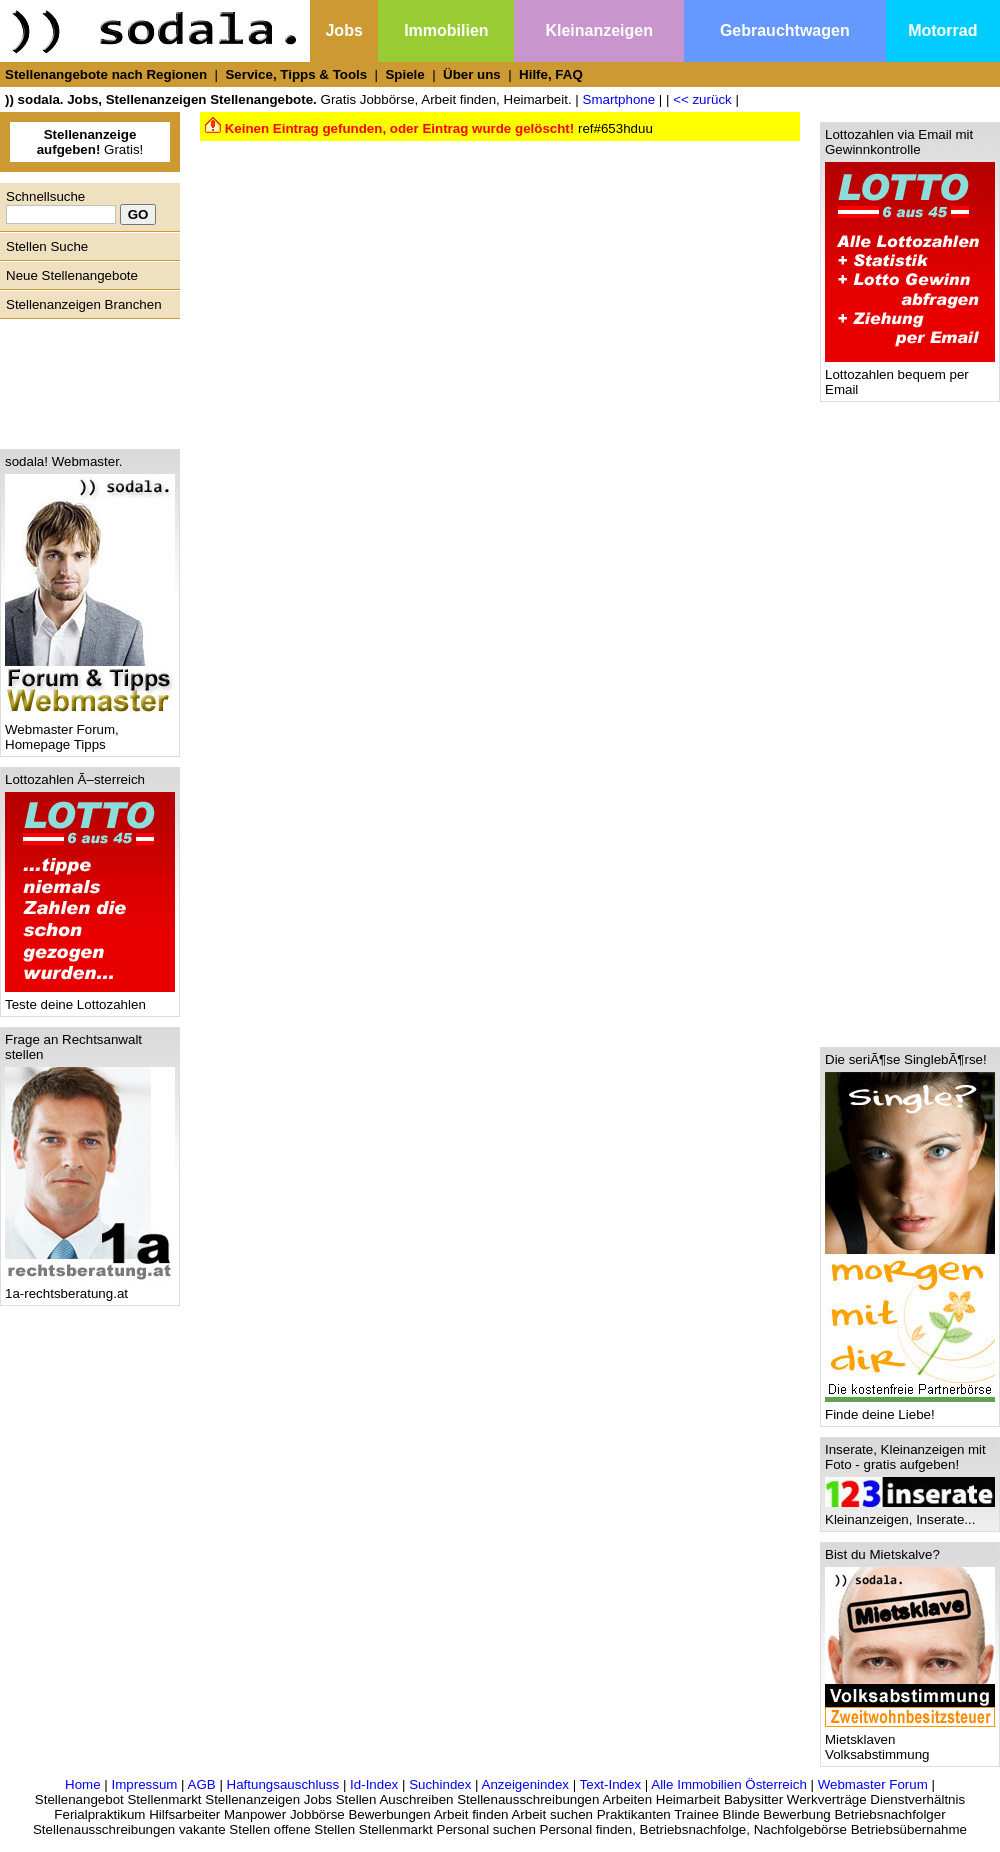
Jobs (343, 30)
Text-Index (611, 1784)
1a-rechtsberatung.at (90, 1287)
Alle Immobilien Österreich (729, 1784)
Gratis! (90, 142)
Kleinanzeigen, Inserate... (910, 1513)
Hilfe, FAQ (551, 74)
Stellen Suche (47, 246)
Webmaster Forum (873, 1784)
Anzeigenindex (525, 1784)
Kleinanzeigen (599, 30)
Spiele (404, 74)
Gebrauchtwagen (785, 30)
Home (83, 1784)
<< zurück (702, 99)
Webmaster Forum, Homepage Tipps (90, 731)
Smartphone (619, 99)
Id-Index (374, 1784)
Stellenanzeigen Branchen (84, 304)
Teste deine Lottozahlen (90, 998)
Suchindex (440, 1784)
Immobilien (446, 30)
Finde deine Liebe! (910, 1408)
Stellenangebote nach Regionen (106, 74)
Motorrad (942, 30)
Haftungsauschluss (283, 1784)
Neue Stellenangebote (72, 275)
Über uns (472, 74)
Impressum (144, 1784)
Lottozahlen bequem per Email (910, 376)
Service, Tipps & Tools (296, 74)
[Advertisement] (85, 379)
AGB (202, 1784)
